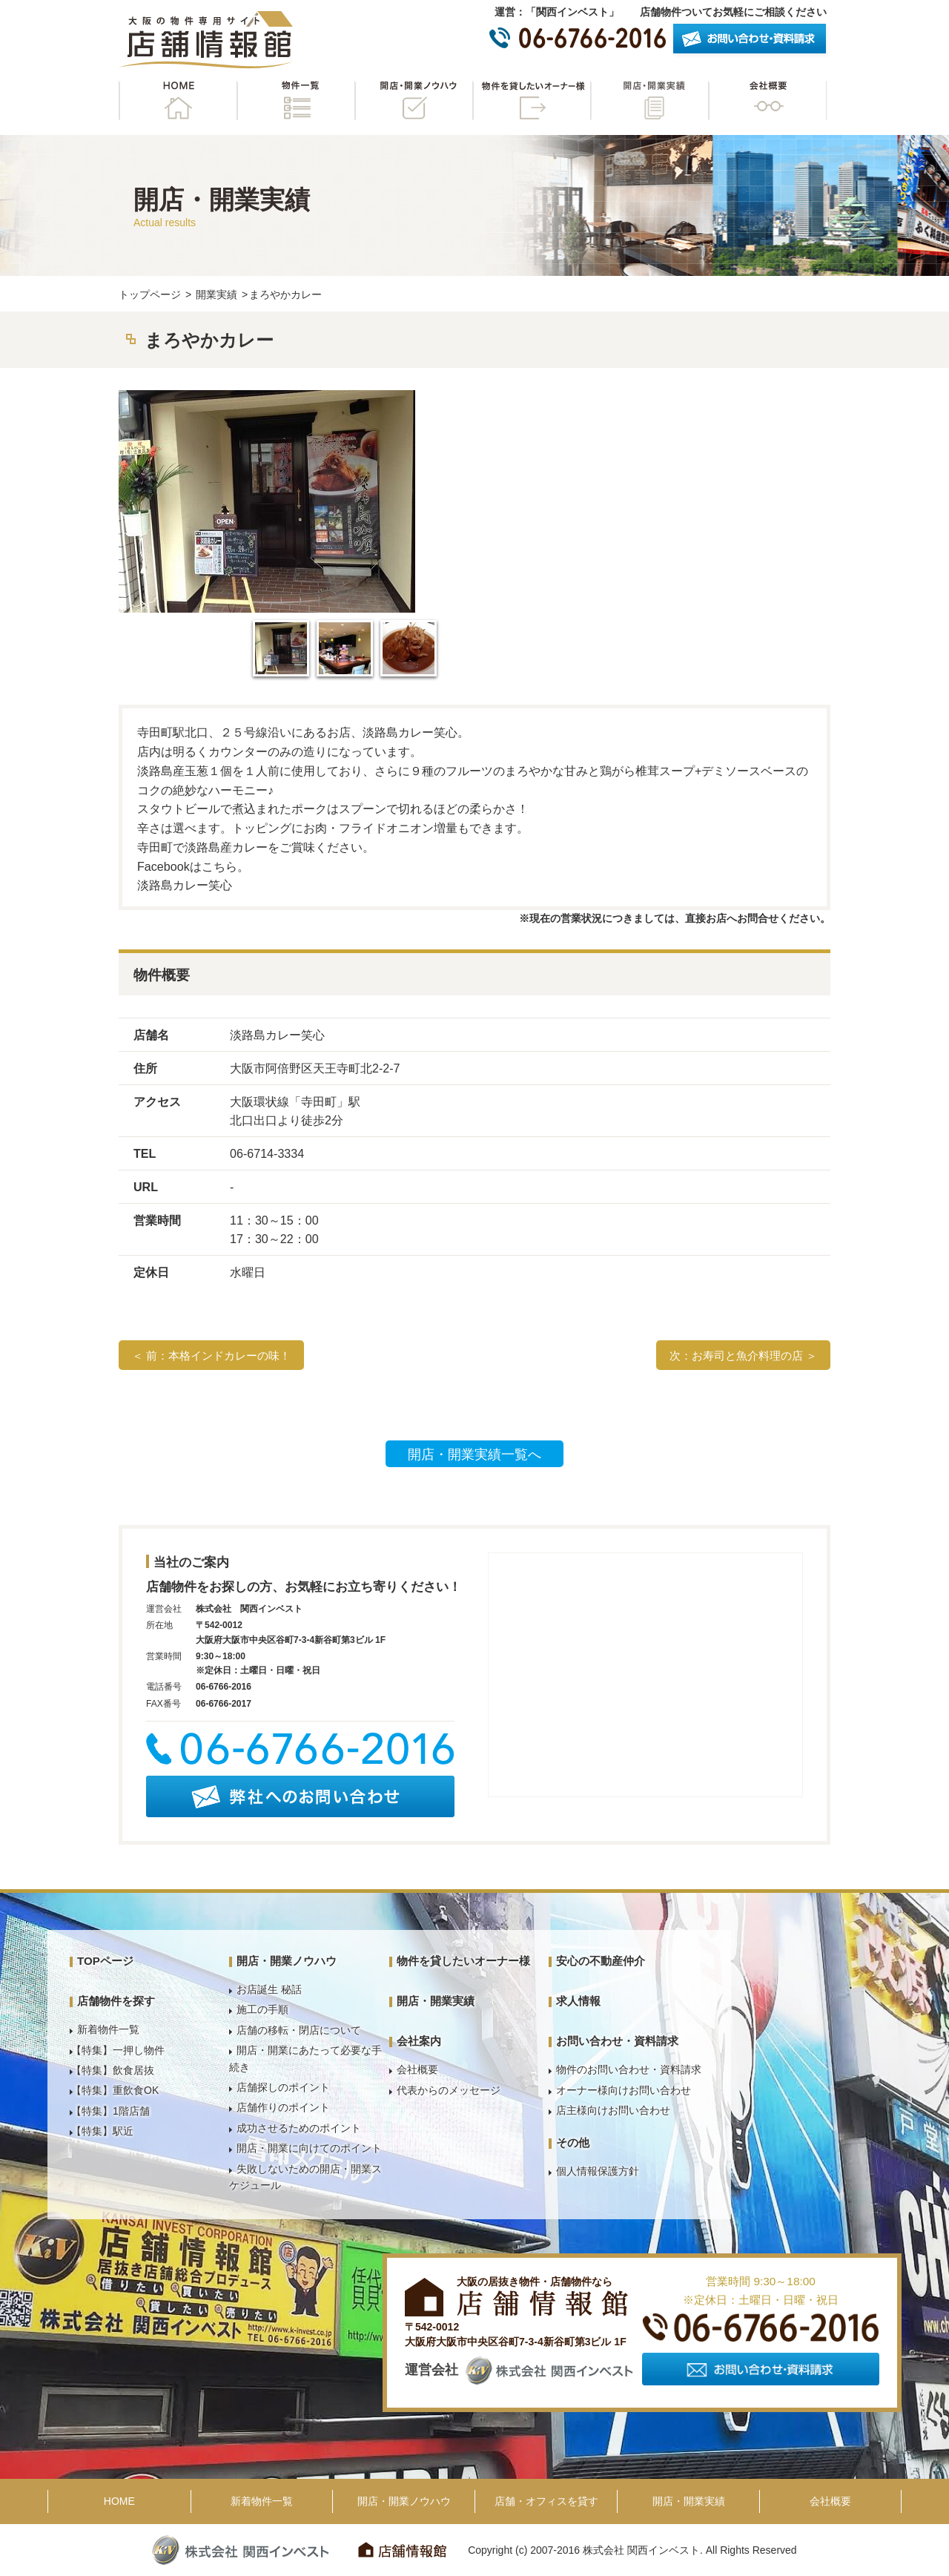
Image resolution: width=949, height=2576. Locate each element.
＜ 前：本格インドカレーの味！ (211, 1355)
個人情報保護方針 (597, 2171)
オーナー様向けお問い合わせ (623, 2090)
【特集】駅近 (102, 2131)
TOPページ (105, 1960)
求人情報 (578, 2000)
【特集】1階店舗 (110, 2111)
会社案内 (419, 2041)
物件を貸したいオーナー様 (531, 100)
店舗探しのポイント (283, 2087)
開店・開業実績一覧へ (474, 1454)
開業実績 (216, 294)
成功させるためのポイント (299, 2128)
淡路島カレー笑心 (184, 885)
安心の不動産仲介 (600, 1960)
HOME (178, 100)
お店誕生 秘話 (269, 1989)
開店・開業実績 (649, 100)
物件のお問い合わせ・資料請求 (628, 2069)
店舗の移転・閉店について (299, 2030)
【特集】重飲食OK (115, 2090)
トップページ (150, 294)
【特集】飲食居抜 (112, 2070)
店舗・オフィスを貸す (546, 2501)
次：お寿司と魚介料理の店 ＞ (743, 1355)
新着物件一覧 (108, 2029)
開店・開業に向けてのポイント (309, 2148)
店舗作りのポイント (283, 2107)
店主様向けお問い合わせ (613, 2110)
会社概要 (767, 100)
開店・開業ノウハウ (413, 100)
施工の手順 (262, 2009)
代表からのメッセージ (448, 2090)
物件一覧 (295, 100)
